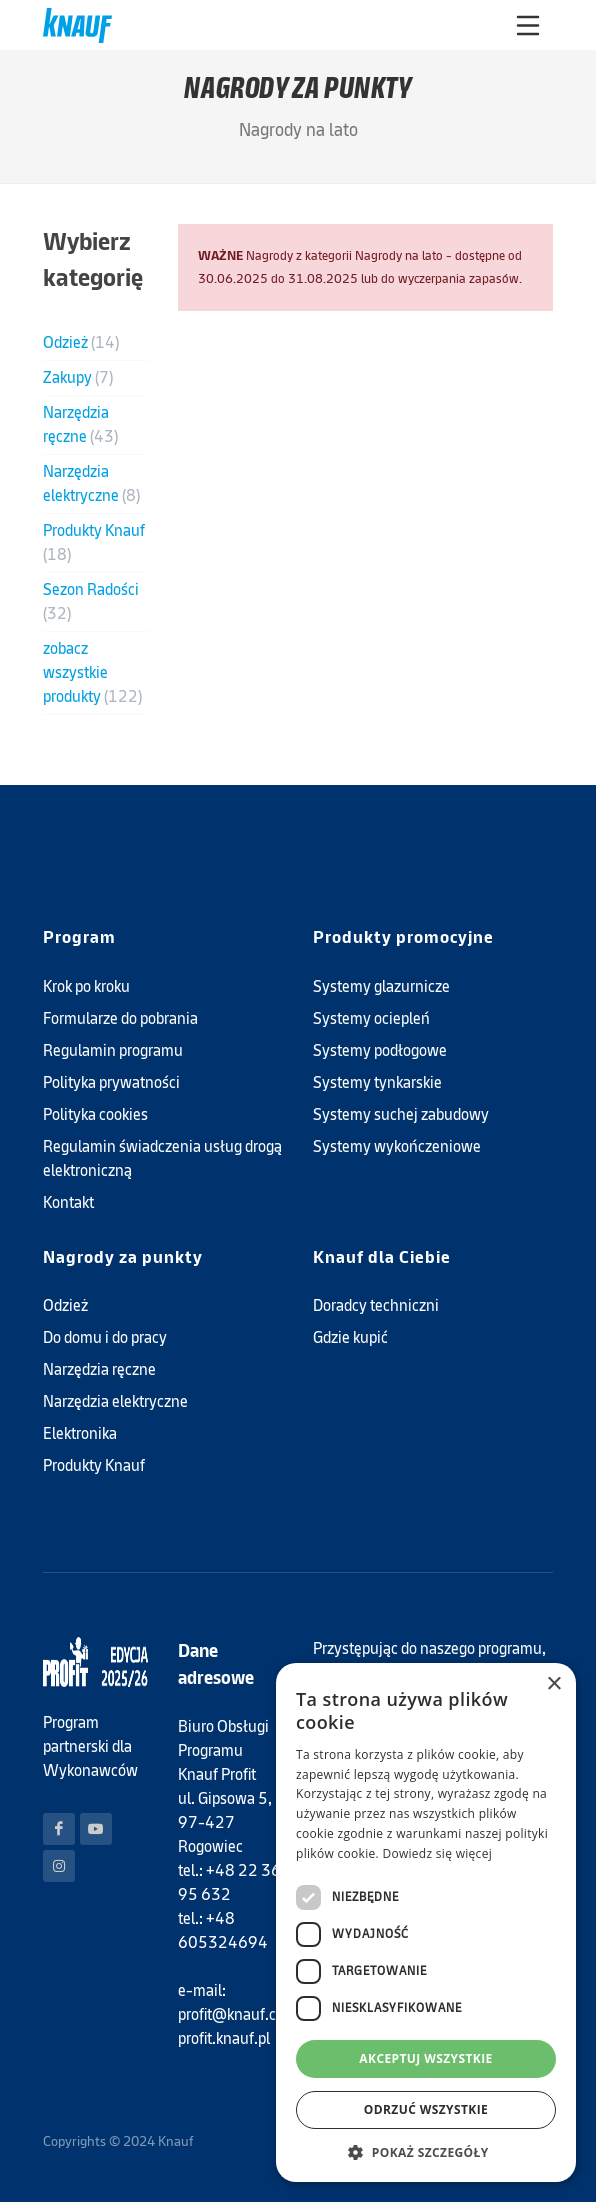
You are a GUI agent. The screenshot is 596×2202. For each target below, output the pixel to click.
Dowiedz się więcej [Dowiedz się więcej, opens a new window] (437, 1853)
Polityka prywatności (111, 1082)
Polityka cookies (95, 1114)
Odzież (81, 342)
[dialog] (426, 1922)
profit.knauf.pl (224, 2038)
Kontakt (68, 1202)
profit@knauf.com (237, 2014)
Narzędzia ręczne (80, 424)
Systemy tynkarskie (377, 1082)
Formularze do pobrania (120, 1018)
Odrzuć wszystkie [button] (426, 2109)
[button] (426, 2152)
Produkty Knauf (94, 542)
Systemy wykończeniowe (397, 1146)
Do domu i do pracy (105, 1337)
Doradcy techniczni (376, 1305)
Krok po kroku (86, 986)
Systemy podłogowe (380, 1050)
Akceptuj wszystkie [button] (425, 2058)
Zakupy (78, 377)
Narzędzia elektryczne (91, 483)
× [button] (553, 1684)
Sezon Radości (91, 601)
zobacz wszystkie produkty (92, 672)
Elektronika (80, 1433)
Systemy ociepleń (371, 1018)
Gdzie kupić (350, 1337)
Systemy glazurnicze (381, 986)
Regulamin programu (113, 1050)
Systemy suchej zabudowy (401, 1114)
